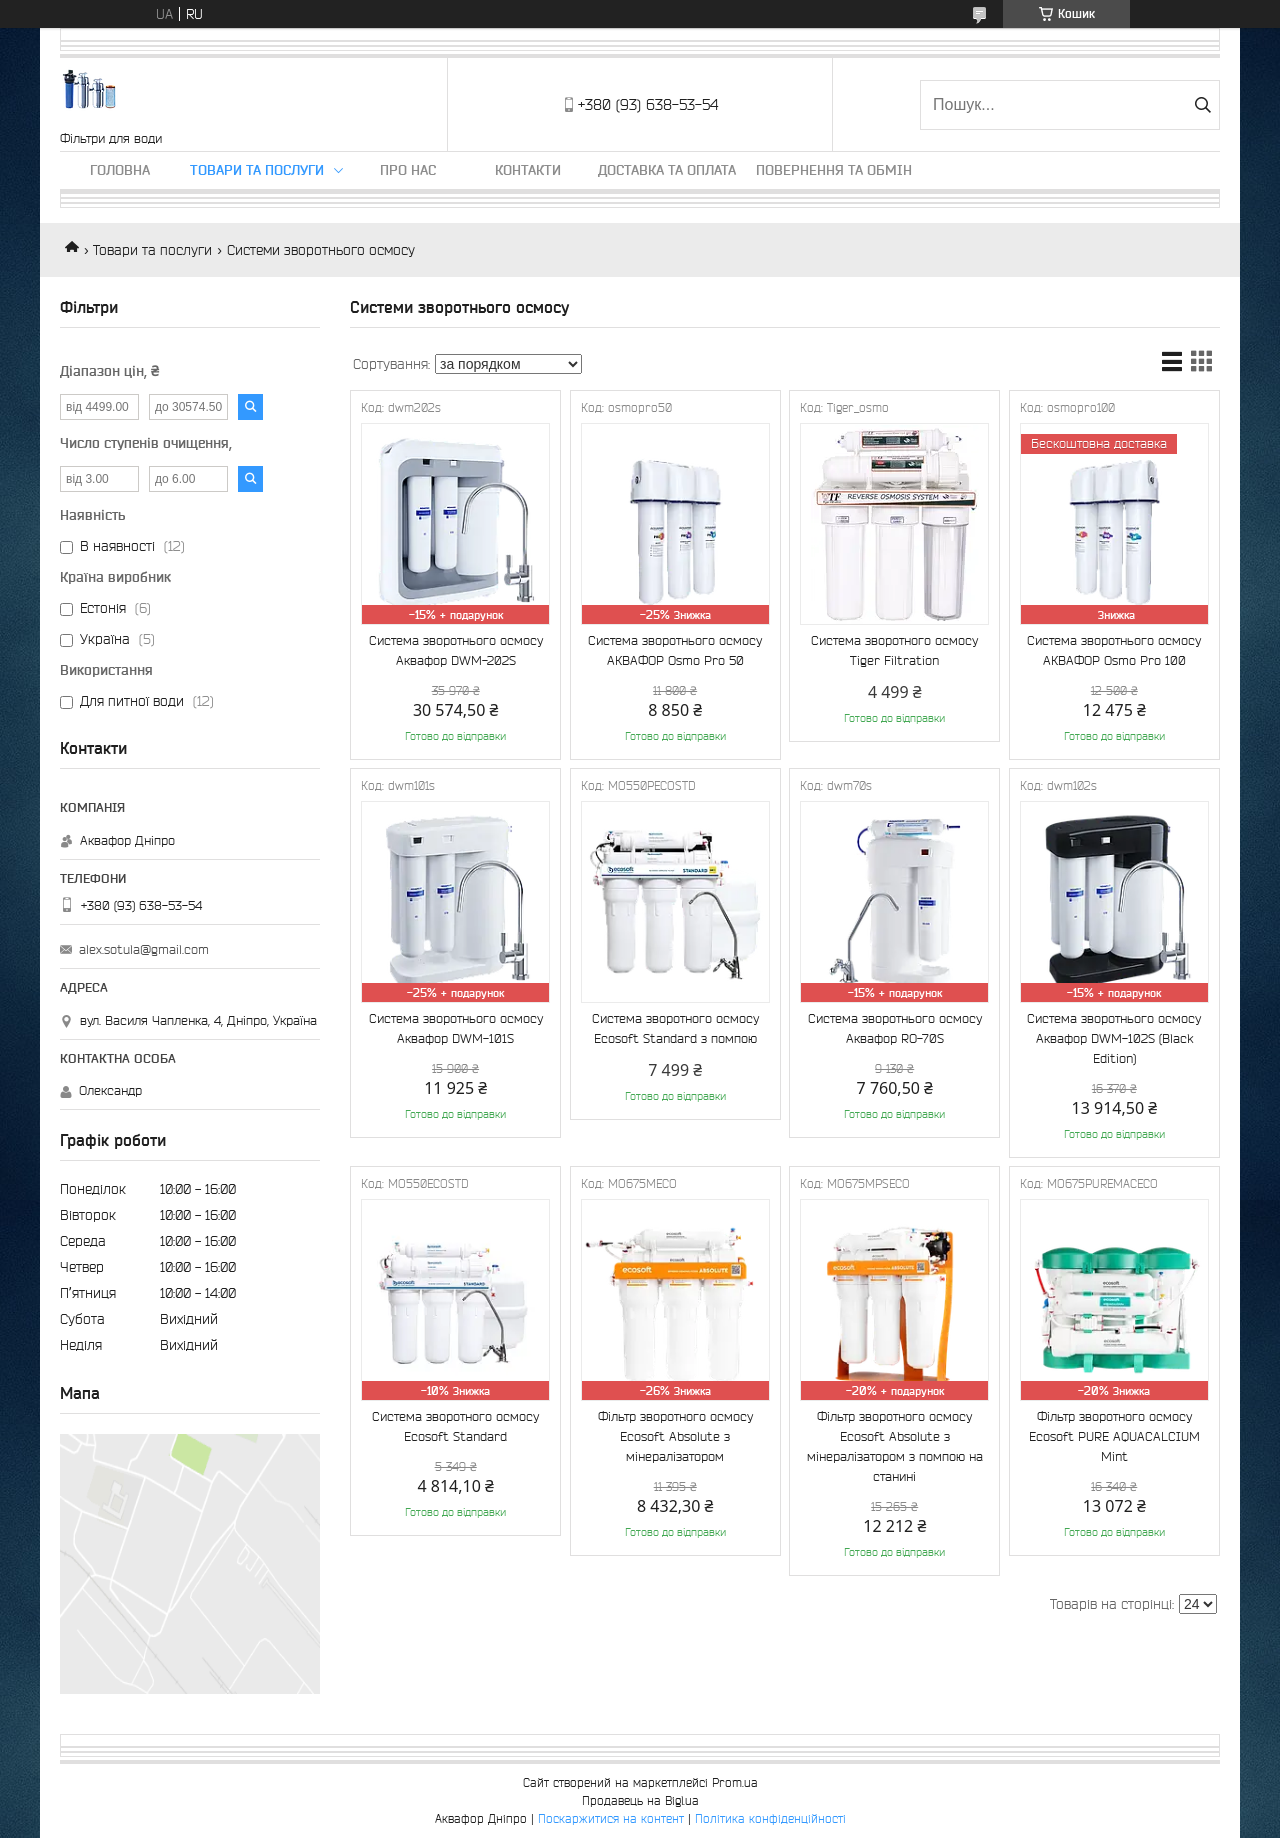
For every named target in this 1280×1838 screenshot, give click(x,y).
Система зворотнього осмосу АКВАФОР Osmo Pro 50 (675, 650)
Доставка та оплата (667, 170)
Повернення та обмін (834, 170)
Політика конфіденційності (770, 1818)
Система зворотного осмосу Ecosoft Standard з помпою (675, 1028)
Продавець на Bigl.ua (640, 1800)
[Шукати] (1202, 105)
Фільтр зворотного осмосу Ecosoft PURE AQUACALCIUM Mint (1114, 1436)
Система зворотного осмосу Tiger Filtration (894, 650)
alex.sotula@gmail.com (144, 949)
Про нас (408, 170)
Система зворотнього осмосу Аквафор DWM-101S (456, 1028)
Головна (120, 170)
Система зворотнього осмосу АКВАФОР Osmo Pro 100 (1114, 650)
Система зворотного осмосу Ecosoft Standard (455, 1426)
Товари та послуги (257, 170)
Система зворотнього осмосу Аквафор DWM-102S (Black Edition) (1114, 1038)
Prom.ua (735, 1782)
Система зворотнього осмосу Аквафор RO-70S (895, 1028)
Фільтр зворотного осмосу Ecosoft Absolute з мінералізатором (675, 1436)
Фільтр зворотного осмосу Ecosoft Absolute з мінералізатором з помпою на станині (895, 1446)
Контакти (528, 170)
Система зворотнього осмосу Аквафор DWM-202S (456, 650)
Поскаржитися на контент (611, 1818)
